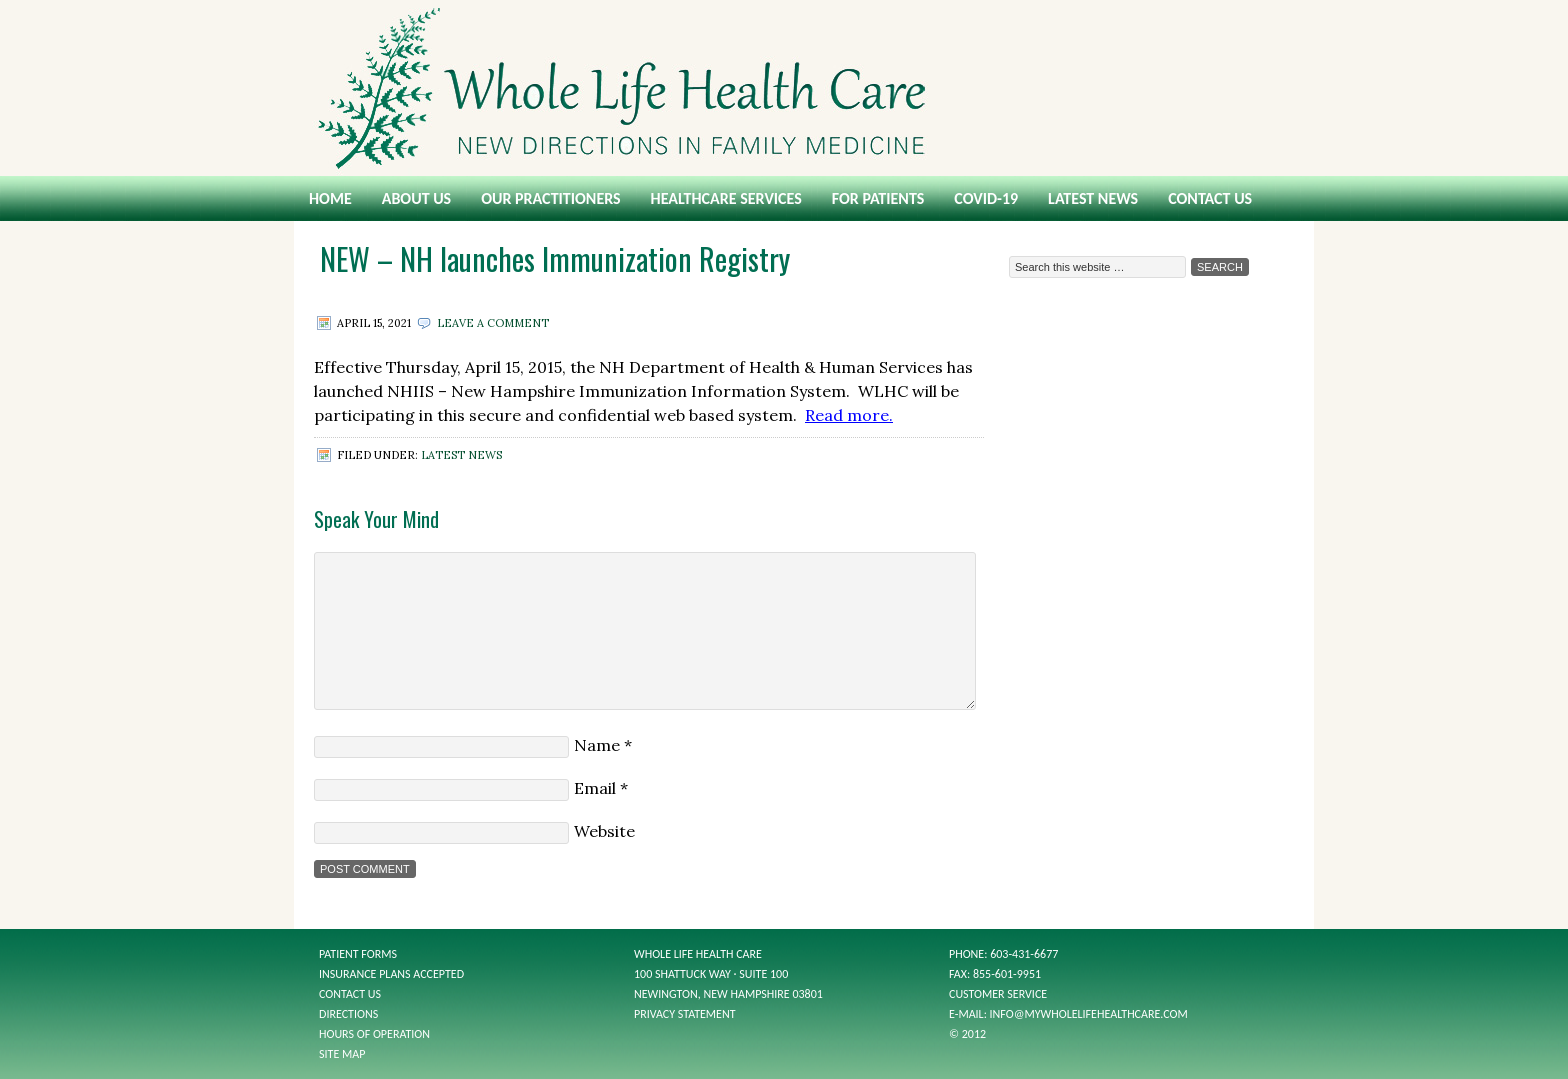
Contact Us (1210, 198)
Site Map (342, 1054)
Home (330, 198)
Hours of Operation (374, 1034)
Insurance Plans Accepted (391, 974)
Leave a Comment (493, 323)
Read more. (849, 415)
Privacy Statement (685, 1014)
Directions (348, 1014)
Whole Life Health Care (784, 88)
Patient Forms (358, 954)
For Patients (878, 198)
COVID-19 (986, 198)
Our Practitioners (550, 198)
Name (597, 745)
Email (595, 788)
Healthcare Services (726, 198)
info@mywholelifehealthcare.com (1089, 1014)
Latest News (1093, 198)
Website (604, 831)
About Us (416, 198)
